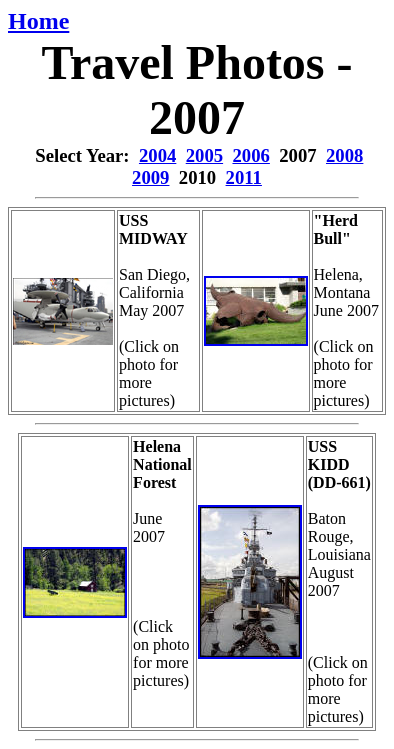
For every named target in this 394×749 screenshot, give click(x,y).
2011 (244, 177)
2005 (204, 155)
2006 (250, 155)
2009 (150, 177)
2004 (157, 155)
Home (38, 21)
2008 (344, 155)
